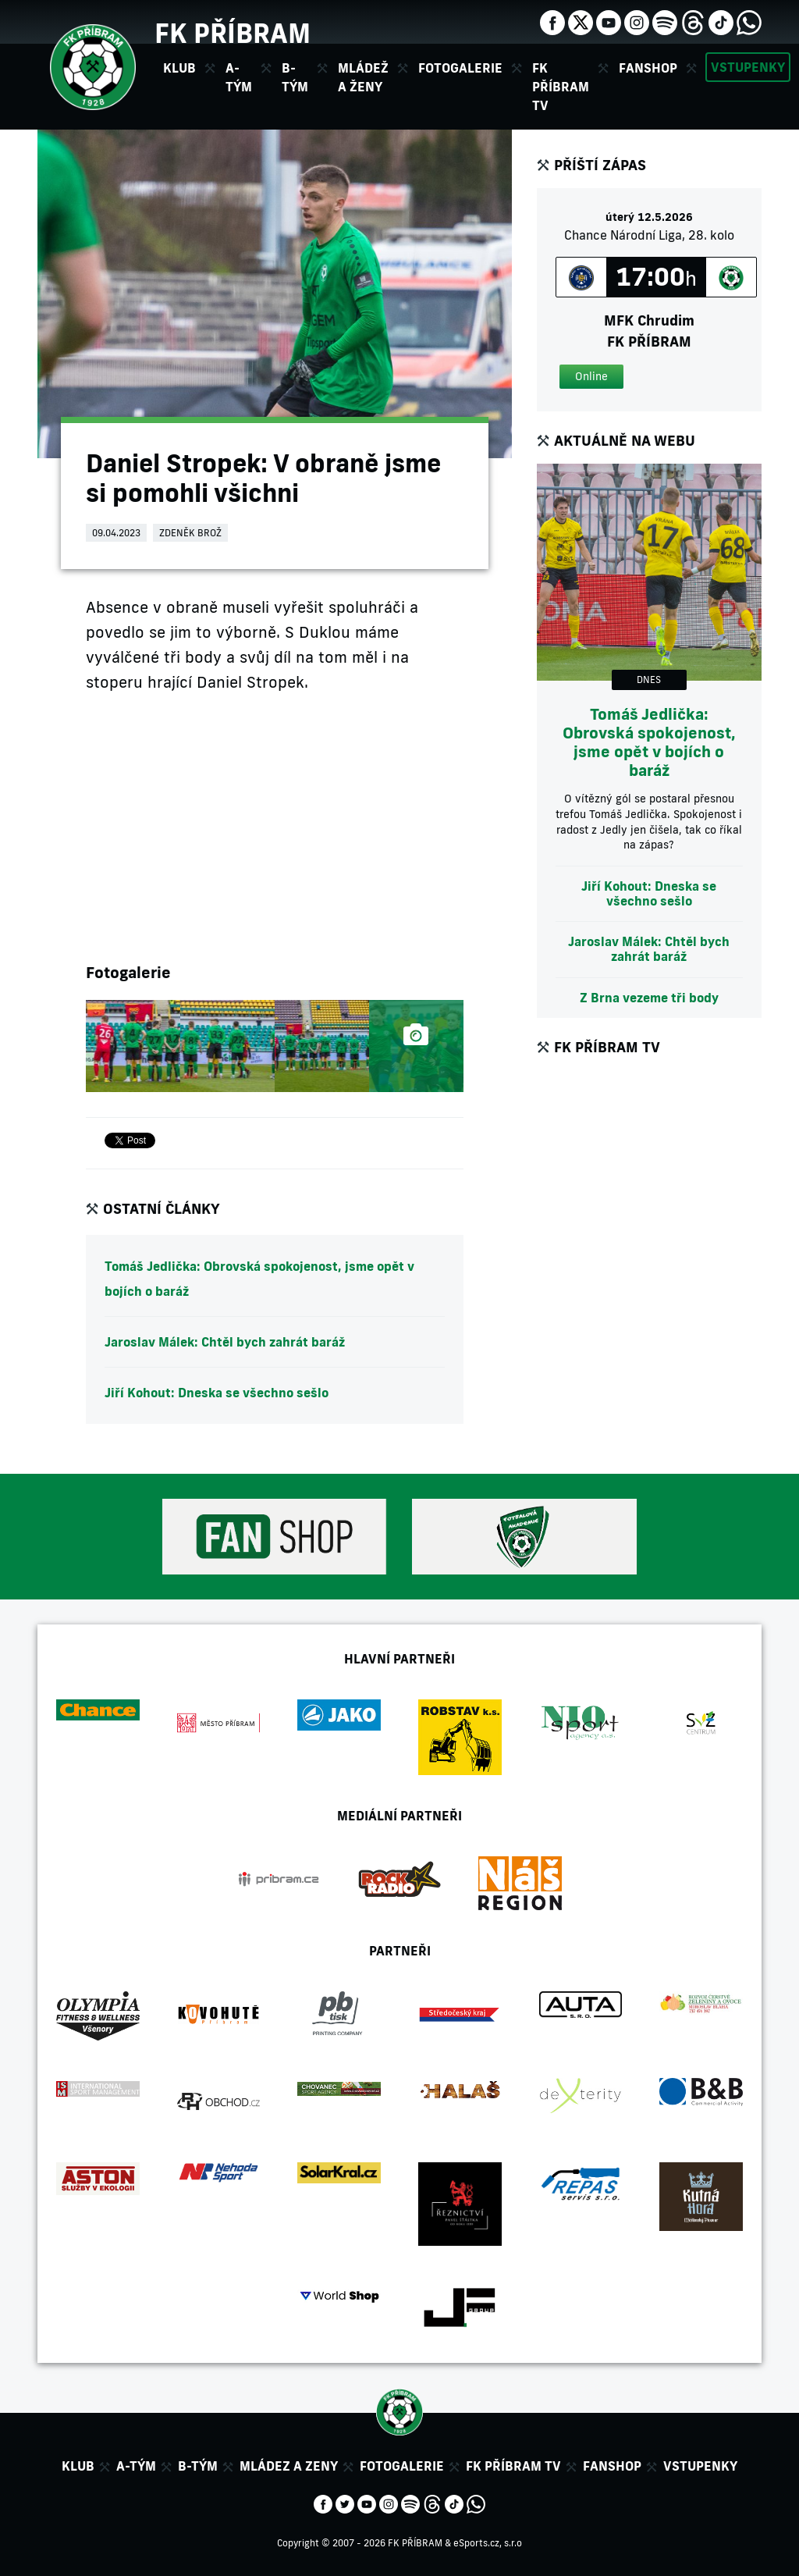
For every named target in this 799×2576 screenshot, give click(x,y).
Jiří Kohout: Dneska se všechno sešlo (216, 1392)
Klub (78, 2466)
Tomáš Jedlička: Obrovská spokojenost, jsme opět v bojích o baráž (259, 1278)
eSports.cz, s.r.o (487, 2543)
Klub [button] (179, 68)
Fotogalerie (460, 68)
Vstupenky (748, 67)
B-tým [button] (295, 77)
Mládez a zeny (289, 2466)
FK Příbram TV (560, 86)
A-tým (136, 2466)
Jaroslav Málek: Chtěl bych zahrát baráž (225, 1342)
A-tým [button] (238, 77)
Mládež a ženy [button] (363, 77)
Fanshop (648, 68)
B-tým (198, 2466)
